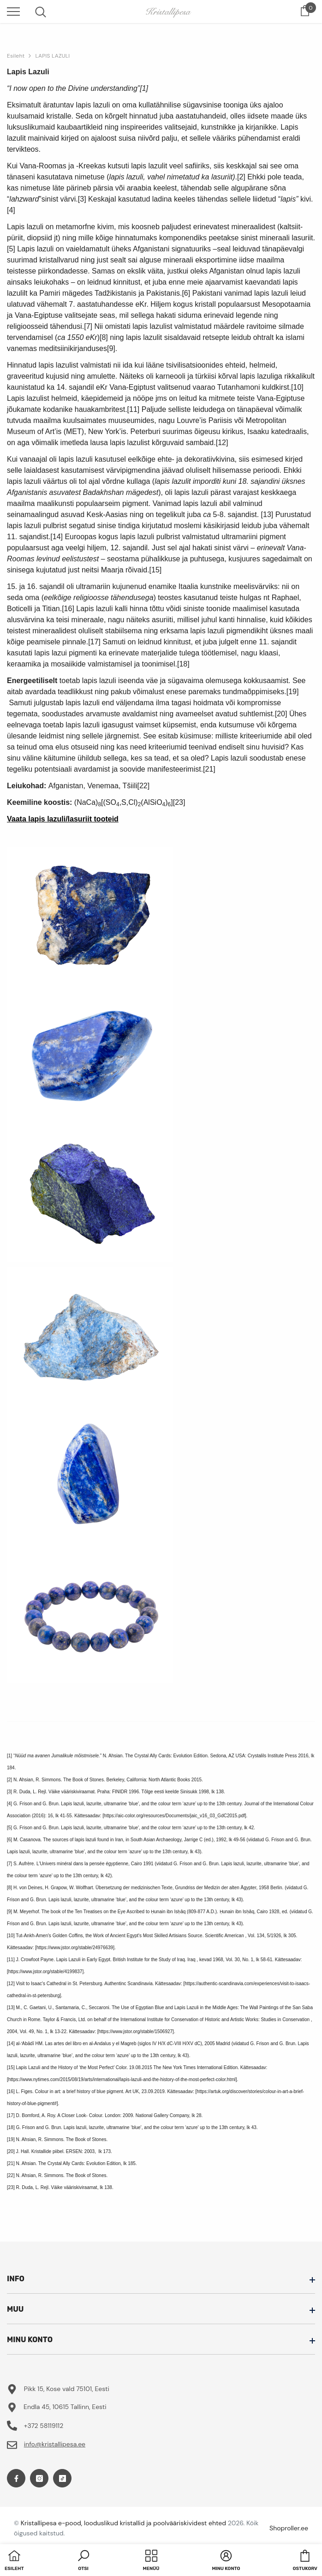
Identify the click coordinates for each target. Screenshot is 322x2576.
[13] (267, 514)
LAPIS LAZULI (52, 55)
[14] (56, 537)
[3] (82, 199)
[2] (241, 177)
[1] (144, 88)
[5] (11, 249)
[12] (222, 442)
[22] (143, 786)
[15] (155, 570)
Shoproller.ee (288, 2528)
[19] (292, 692)
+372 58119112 (44, 2425)
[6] (186, 293)
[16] (68, 609)
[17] (94, 642)
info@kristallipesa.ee (54, 2444)
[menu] (13, 11)
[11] (133, 409)
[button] (83, 2561)
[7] (88, 326)
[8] (104, 337)
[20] (281, 714)
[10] (297, 387)
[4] (11, 210)
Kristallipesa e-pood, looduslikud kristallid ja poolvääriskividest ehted (123, 2523)
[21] (209, 769)
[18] (183, 664)
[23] (179, 802)
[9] (111, 348)
